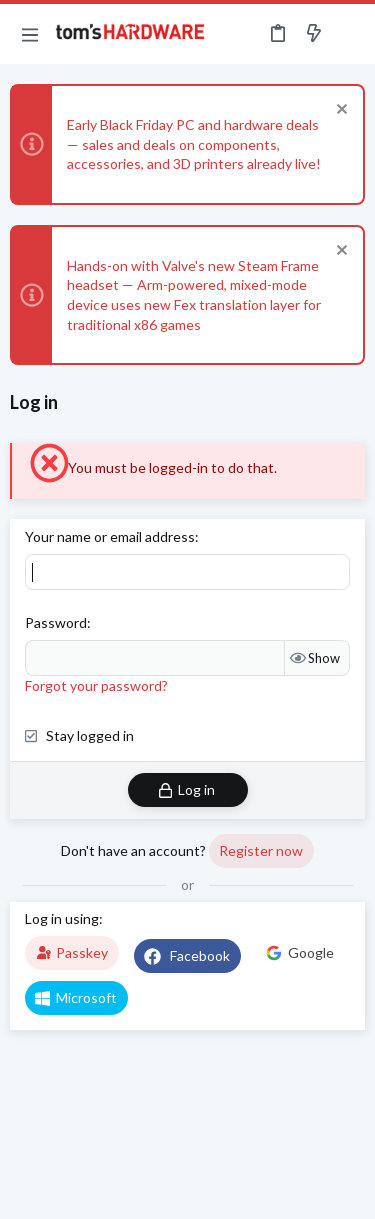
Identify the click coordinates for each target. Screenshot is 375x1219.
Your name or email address (110, 536)
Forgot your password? (96, 685)
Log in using (62, 918)
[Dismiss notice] (339, 111)
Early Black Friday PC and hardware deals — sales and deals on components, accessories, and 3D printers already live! (194, 144)
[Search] (348, 34)
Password (56, 622)
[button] (30, 34)
